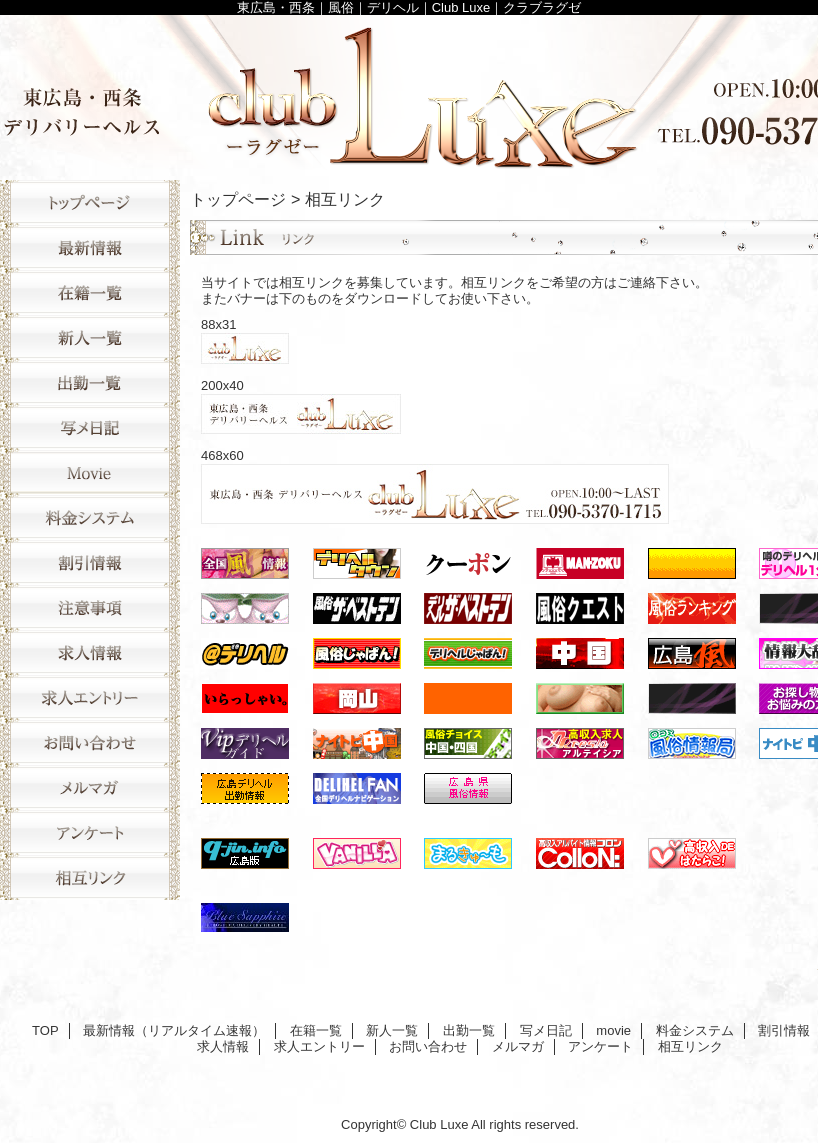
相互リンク (90, 877)
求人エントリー (90, 697)
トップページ (238, 199)
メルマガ (90, 787)
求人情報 (90, 652)
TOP (90, 202)
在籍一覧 (90, 292)
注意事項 (90, 607)
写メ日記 (90, 427)
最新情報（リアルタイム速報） (90, 247)
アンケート (90, 832)
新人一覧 (90, 337)
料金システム (90, 517)
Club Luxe (439, 1124)
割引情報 (90, 562)
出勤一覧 (90, 382)
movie (90, 472)
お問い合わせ (90, 742)
